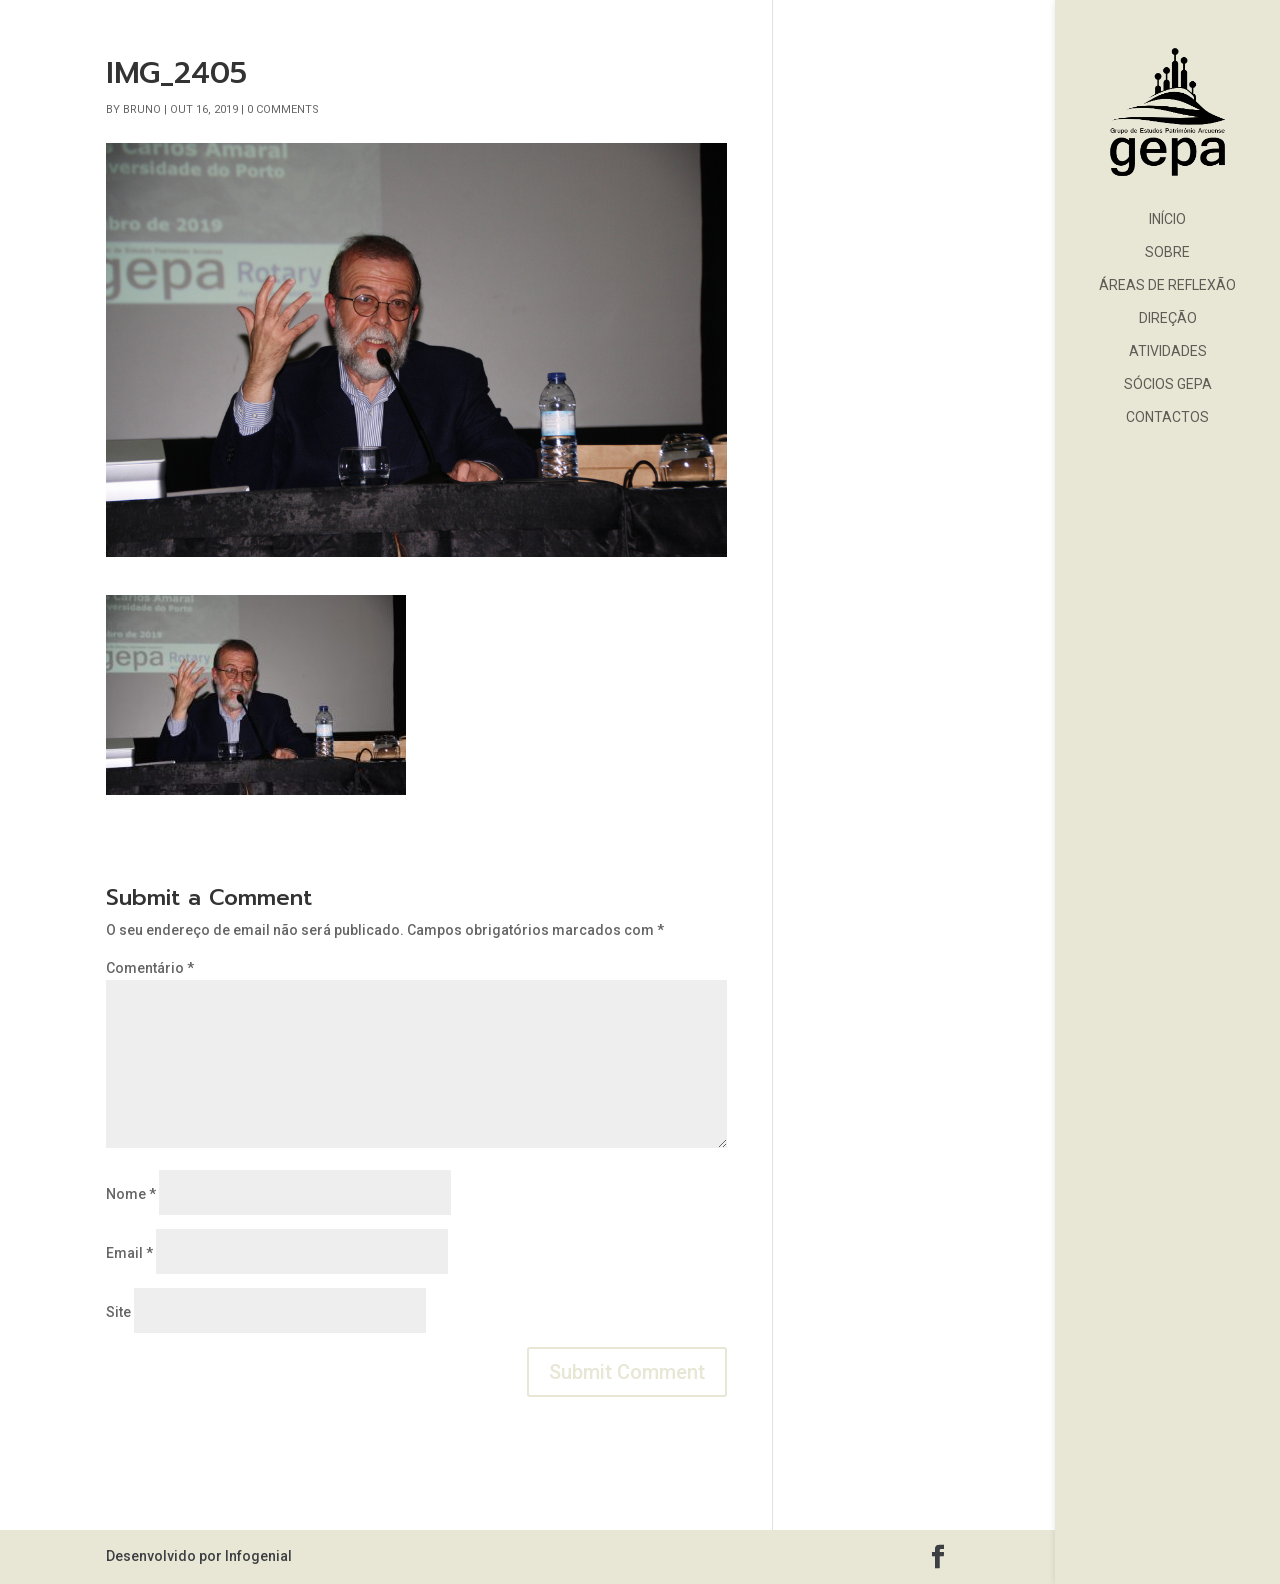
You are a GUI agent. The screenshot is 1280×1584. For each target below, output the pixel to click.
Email (129, 1253)
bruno (142, 109)
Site (118, 1312)
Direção (1168, 318)
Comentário (150, 968)
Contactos (1167, 417)
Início (1167, 219)
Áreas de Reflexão (1167, 285)
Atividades (1168, 351)
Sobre (1167, 252)
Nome (131, 1194)
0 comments (283, 109)
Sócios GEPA (1168, 384)
